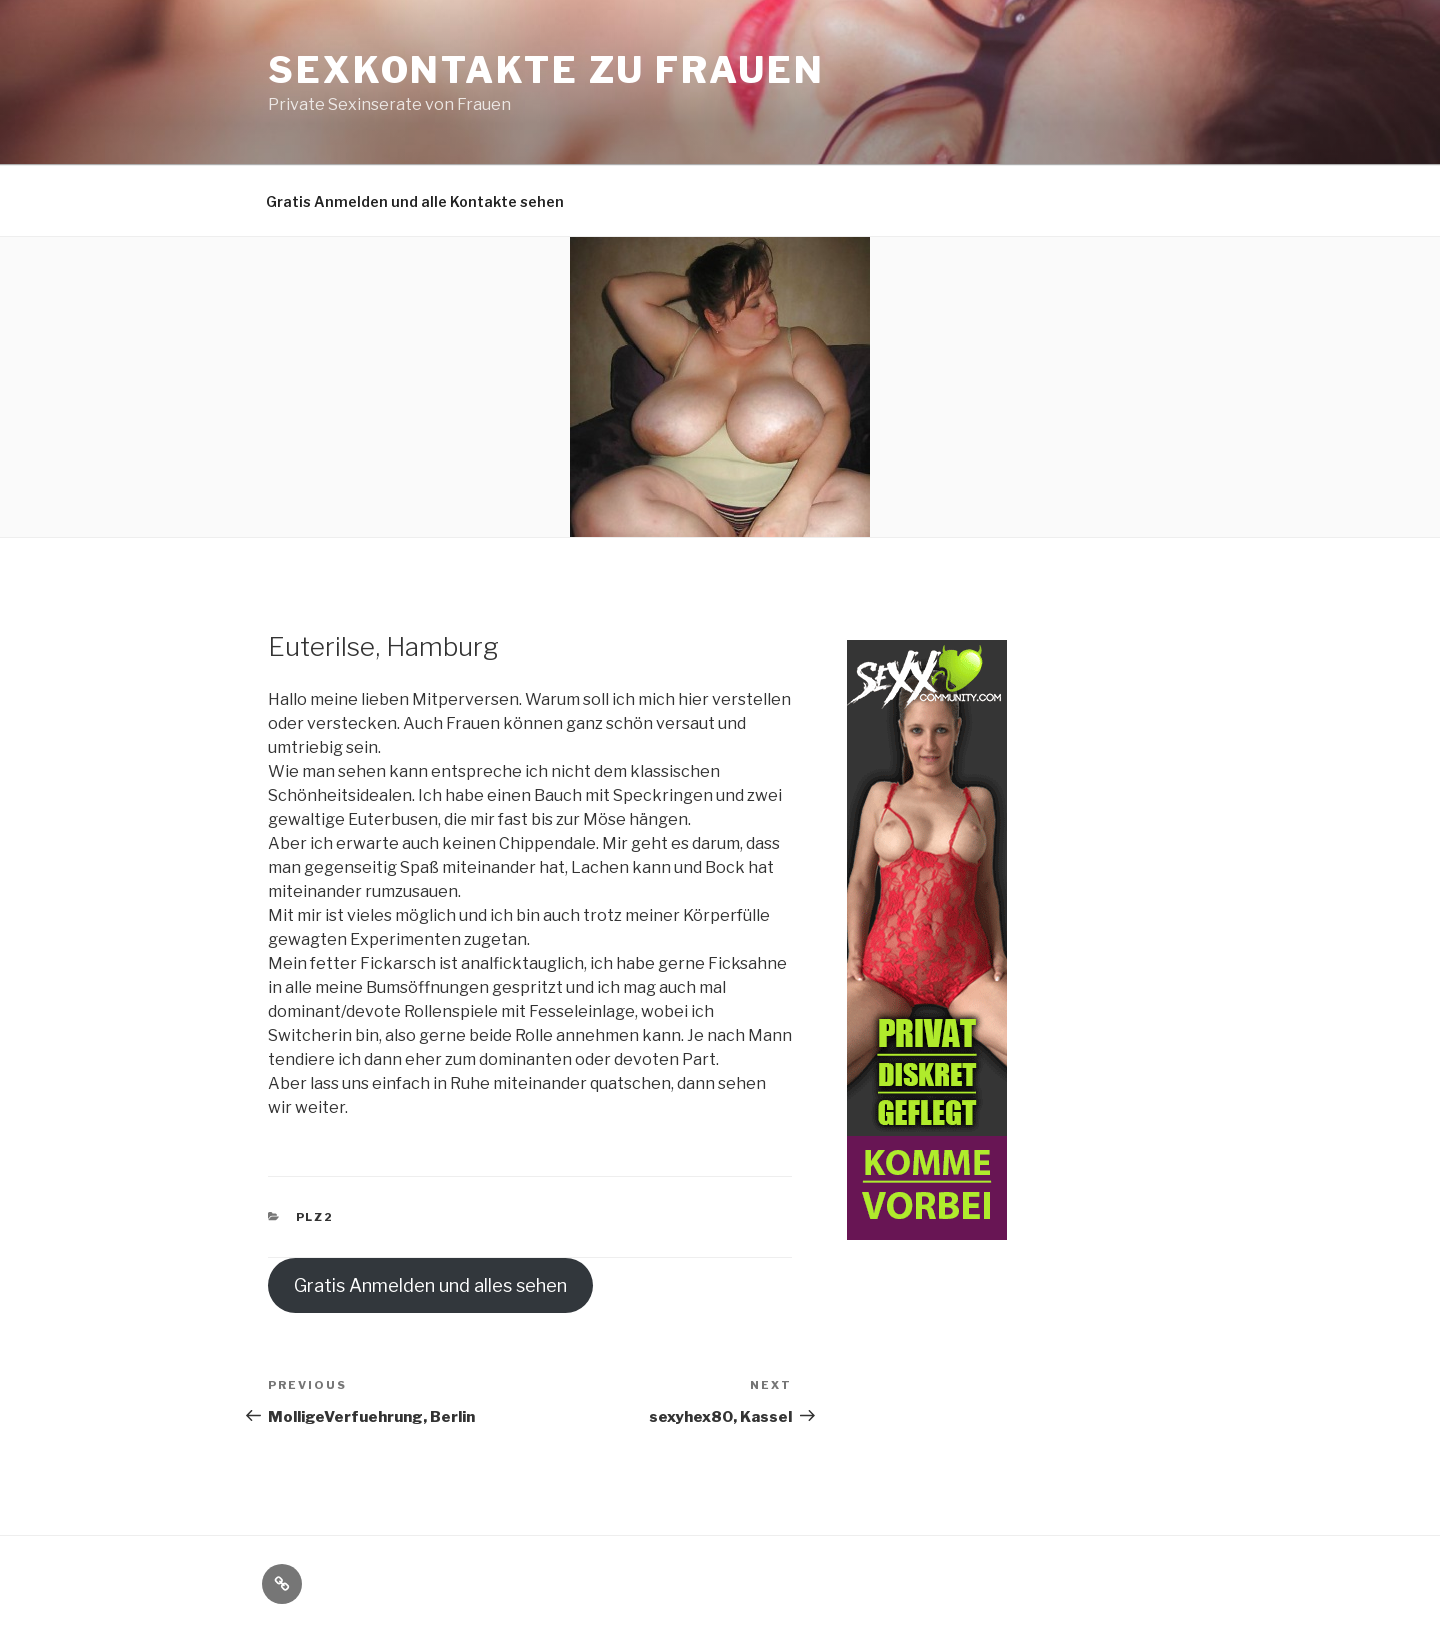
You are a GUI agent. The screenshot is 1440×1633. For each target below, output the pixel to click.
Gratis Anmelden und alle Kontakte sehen (415, 201)
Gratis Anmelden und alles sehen (430, 1285)
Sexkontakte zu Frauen (546, 70)
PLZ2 (315, 1217)
